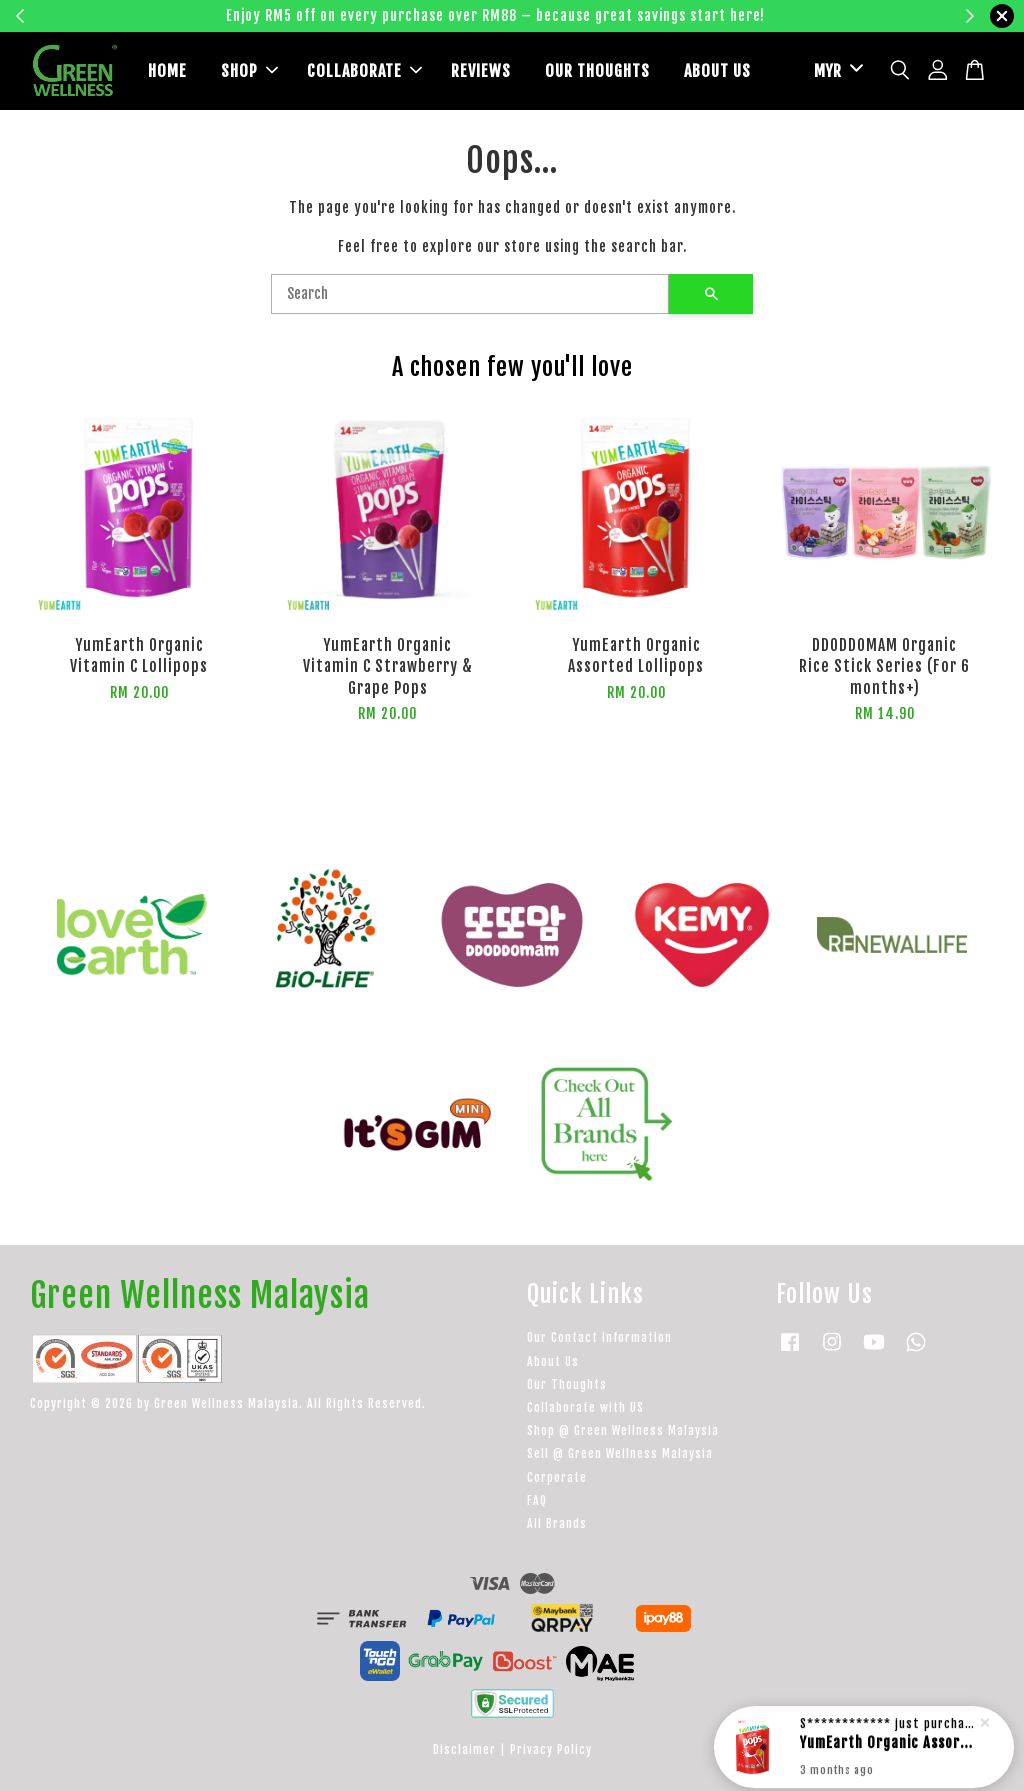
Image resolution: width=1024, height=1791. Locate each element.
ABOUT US (717, 71)
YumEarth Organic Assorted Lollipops (888, 1741)
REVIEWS (481, 71)
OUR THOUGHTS (597, 71)
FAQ (537, 1500)
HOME (167, 71)
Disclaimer (464, 1749)
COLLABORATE (364, 71)
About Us (553, 1361)
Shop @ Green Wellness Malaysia (623, 1430)
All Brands (557, 1523)
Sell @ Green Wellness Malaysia (620, 1453)
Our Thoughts (567, 1384)
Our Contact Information (599, 1337)
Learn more (824, 15)
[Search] (470, 294)
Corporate (557, 1477)
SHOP (249, 71)
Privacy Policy (551, 1749)
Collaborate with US (585, 1407)
